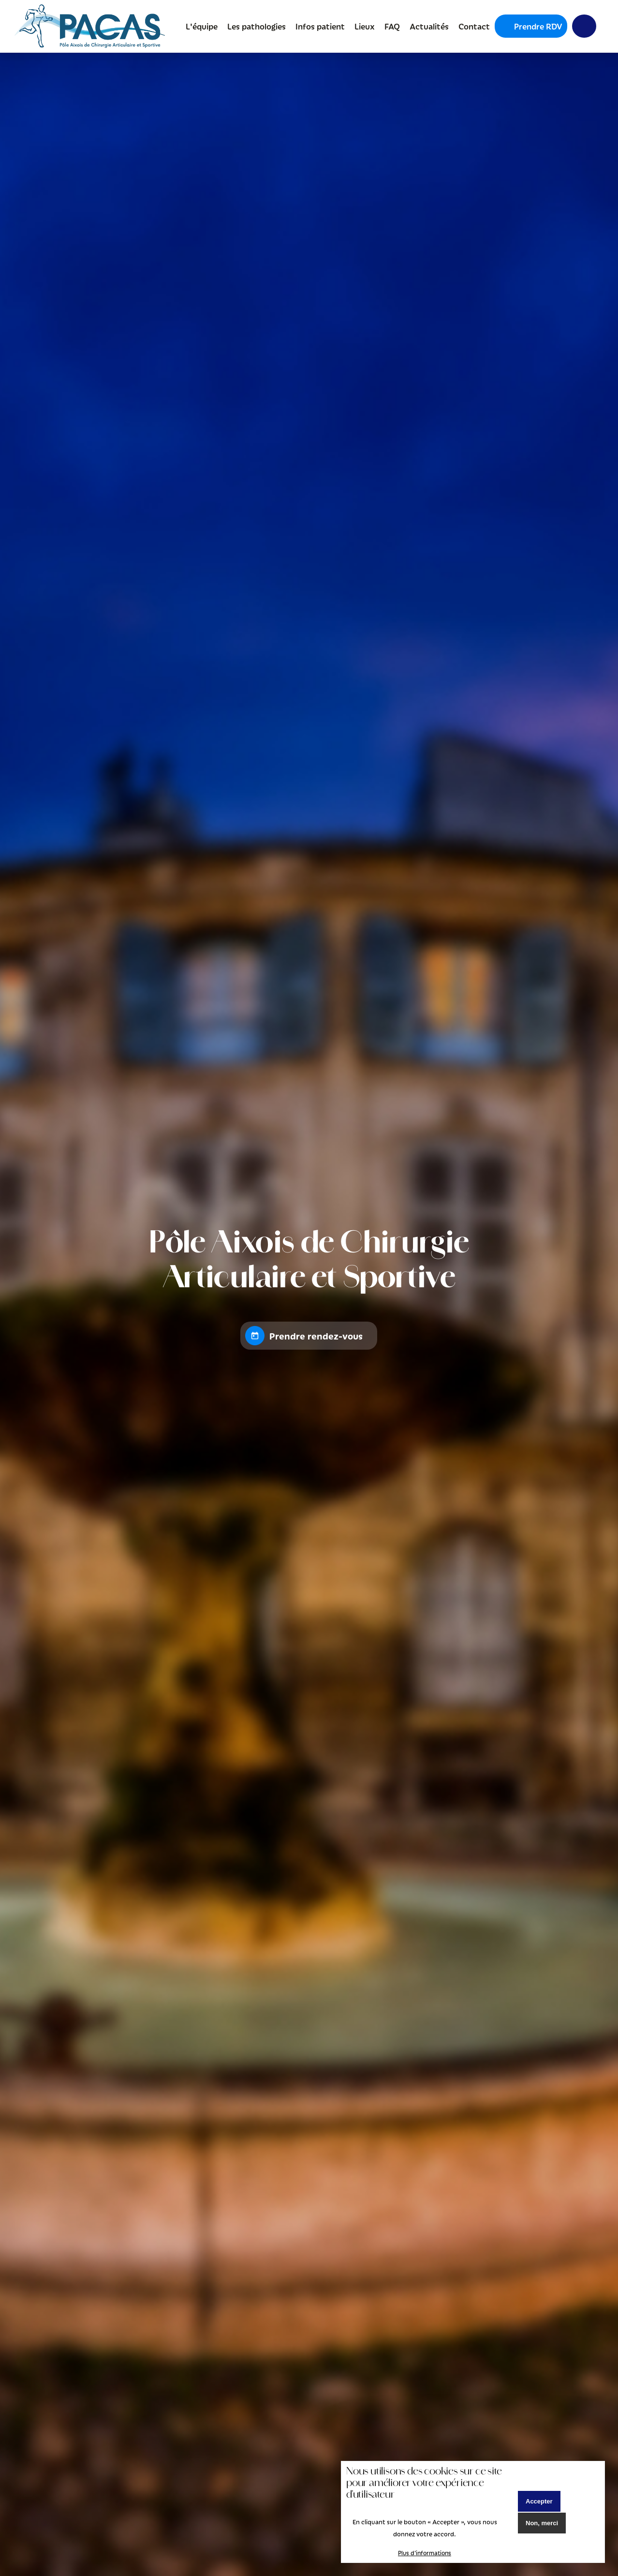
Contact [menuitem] (473, 26)
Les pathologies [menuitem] (256, 26)
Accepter (539, 2501)
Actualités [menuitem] (428, 26)
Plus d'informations (424, 2553)
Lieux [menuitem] (364, 26)
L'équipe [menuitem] (201, 26)
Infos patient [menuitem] (319, 26)
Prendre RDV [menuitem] (538, 26)
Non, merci (542, 2523)
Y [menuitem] (579, 26)
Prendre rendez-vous (316, 1335)
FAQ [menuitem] (391, 26)
